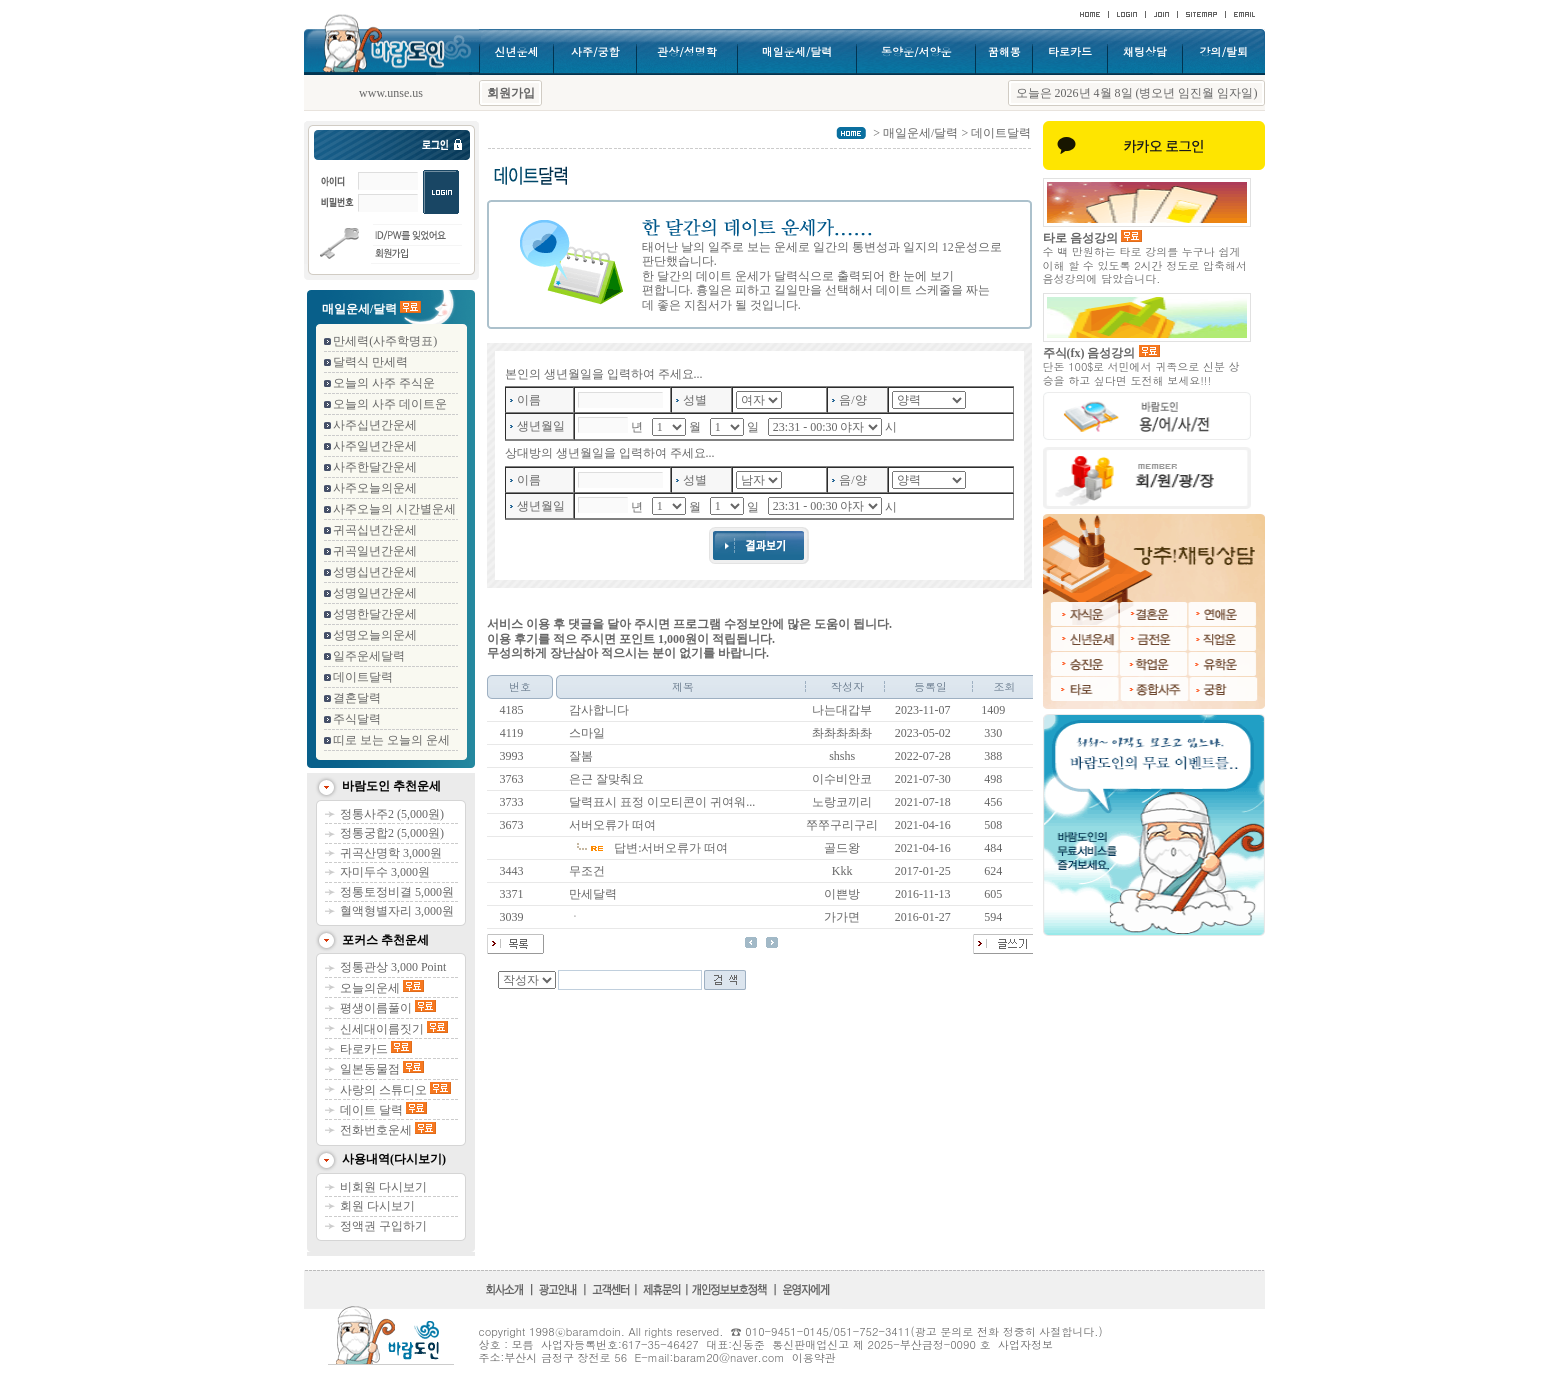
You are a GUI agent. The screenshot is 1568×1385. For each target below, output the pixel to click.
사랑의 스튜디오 (395, 1090)
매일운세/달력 (797, 51)
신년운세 (516, 51)
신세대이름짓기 (394, 1029)
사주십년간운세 (375, 425)
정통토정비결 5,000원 (397, 892)
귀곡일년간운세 (375, 551)
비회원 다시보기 (383, 1187)
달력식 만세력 (370, 362)
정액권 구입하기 (383, 1226)
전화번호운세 (388, 1130)
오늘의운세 (382, 988)
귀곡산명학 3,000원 (391, 853)
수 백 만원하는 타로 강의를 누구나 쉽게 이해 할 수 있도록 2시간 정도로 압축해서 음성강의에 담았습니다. (1145, 264)
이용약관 (814, 1357)
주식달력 (357, 719)
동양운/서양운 (916, 51)
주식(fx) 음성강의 (1101, 353)
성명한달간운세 (375, 614)
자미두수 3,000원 (385, 872)
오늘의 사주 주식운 (384, 383)
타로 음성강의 (1092, 238)
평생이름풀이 (388, 1008)
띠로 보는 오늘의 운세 (391, 740)
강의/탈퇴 (1223, 51)
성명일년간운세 (375, 593)
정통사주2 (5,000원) (392, 814)
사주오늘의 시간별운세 (394, 509)
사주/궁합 (595, 51)
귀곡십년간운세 (375, 530)
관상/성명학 (687, 51)
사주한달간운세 (375, 467)
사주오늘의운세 (375, 488)
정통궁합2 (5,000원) (392, 833)
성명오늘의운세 (375, 635)
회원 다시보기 (377, 1206)
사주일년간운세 (375, 446)
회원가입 (511, 93)
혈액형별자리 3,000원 (397, 911)
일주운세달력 (369, 656)
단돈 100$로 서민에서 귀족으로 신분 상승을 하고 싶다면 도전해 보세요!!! (1141, 373)
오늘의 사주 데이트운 (390, 404)
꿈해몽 (1004, 51)
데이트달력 (363, 677)
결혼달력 (357, 698)
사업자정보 (1025, 1344)
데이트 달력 (383, 1110)
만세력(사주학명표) (385, 341)
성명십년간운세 (375, 572)
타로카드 (1070, 51)
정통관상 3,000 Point (393, 967)
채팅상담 (1145, 51)
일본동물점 (382, 1069)
